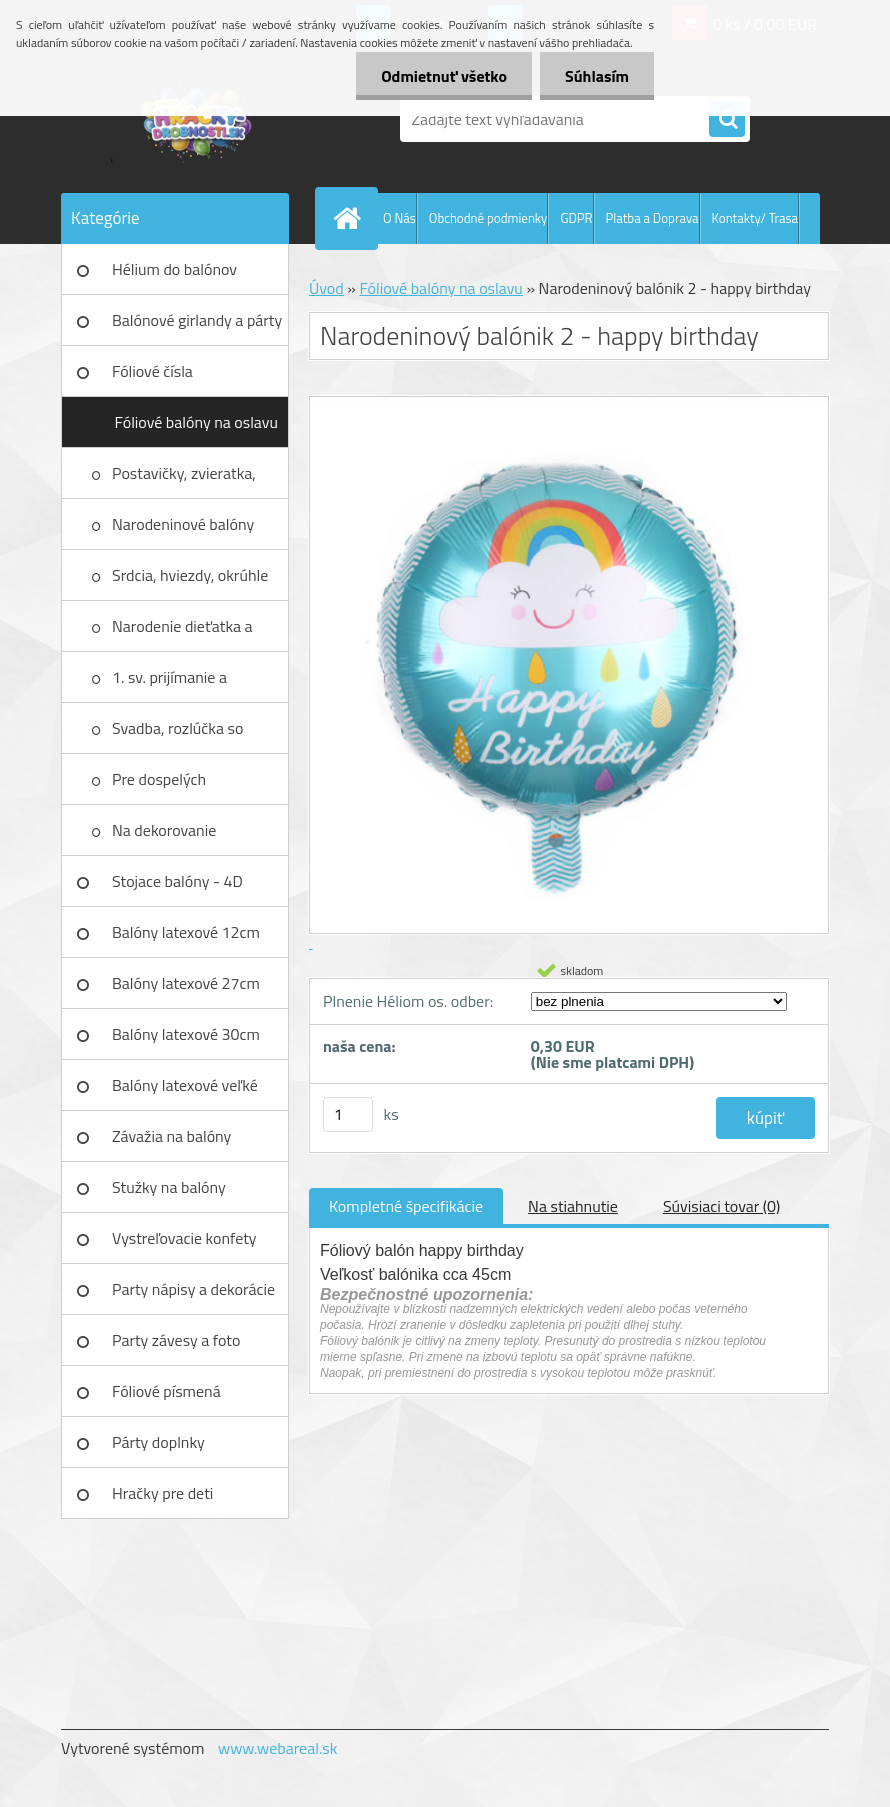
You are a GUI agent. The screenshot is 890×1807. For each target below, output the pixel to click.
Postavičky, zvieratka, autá (184, 480)
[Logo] (198, 119)
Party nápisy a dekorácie (193, 1289)
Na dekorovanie (164, 830)
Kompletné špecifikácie (406, 1206)
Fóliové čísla (152, 371)
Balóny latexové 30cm (186, 1034)
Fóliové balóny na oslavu (196, 422)
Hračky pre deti (162, 1493)
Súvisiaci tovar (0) (721, 1206)
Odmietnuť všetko (444, 76)
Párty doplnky (158, 1442)
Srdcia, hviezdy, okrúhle (190, 575)
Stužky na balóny (169, 1187)
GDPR (576, 218)
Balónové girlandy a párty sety (197, 327)
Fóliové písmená (166, 1391)
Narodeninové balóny (183, 524)
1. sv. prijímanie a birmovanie (169, 684)
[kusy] (348, 1114)
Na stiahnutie (573, 1206)
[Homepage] (351, 218)
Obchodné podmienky (488, 218)
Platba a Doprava (652, 218)
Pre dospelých (159, 779)
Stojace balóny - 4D (177, 881)
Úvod (326, 288)
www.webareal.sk (278, 1748)
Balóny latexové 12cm (186, 932)
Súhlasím (597, 76)
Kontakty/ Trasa (755, 218)
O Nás (399, 218)
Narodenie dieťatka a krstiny (182, 633)
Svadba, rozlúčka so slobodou (177, 735)
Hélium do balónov (174, 269)
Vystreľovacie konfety (184, 1238)
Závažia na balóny (171, 1136)
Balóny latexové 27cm (186, 983)
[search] (727, 120)
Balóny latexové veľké (185, 1085)
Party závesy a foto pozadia (176, 1347)
